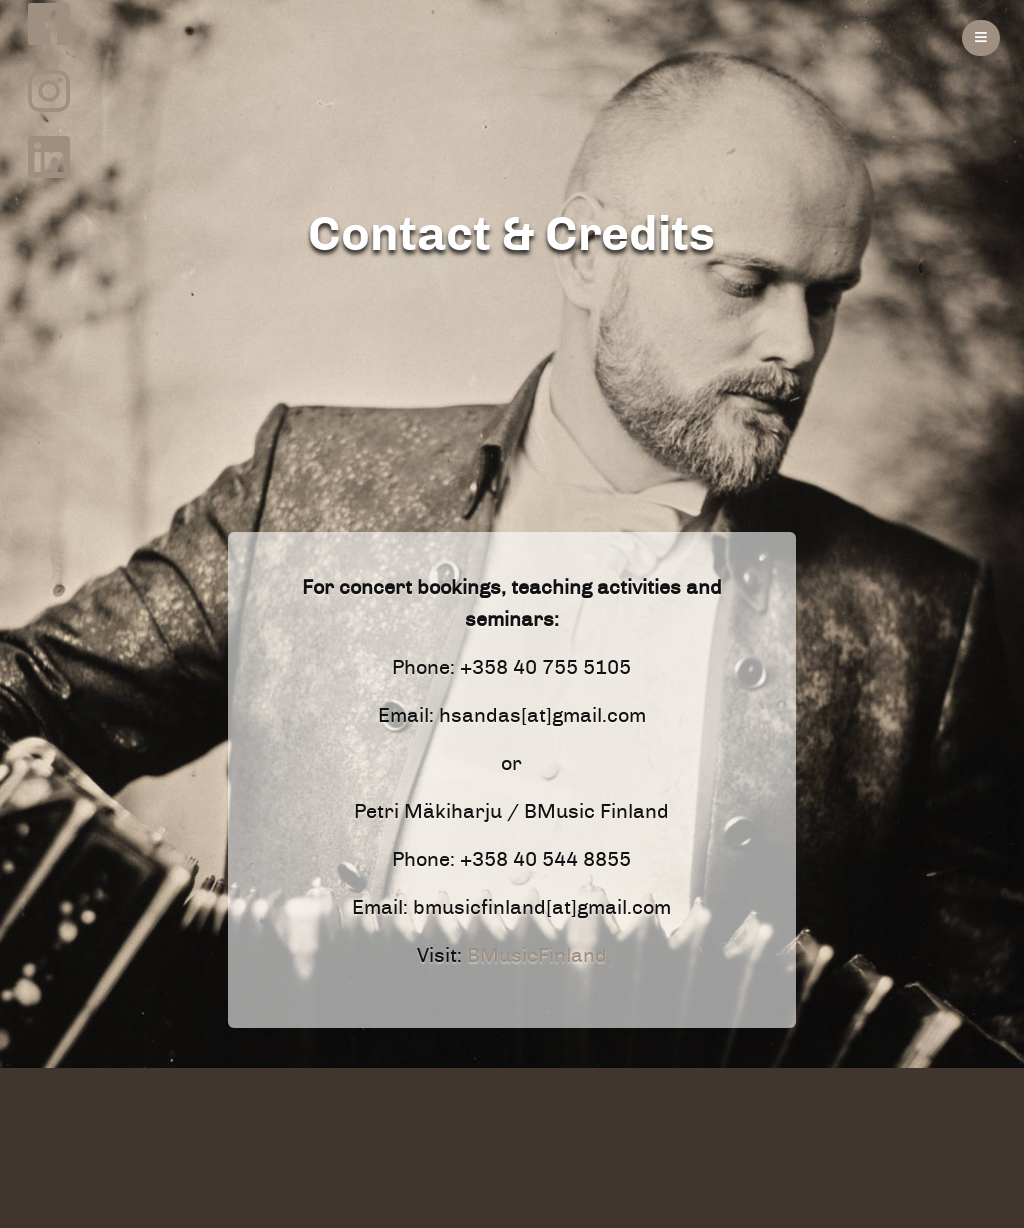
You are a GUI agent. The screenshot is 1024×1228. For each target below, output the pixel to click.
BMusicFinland (537, 956)
